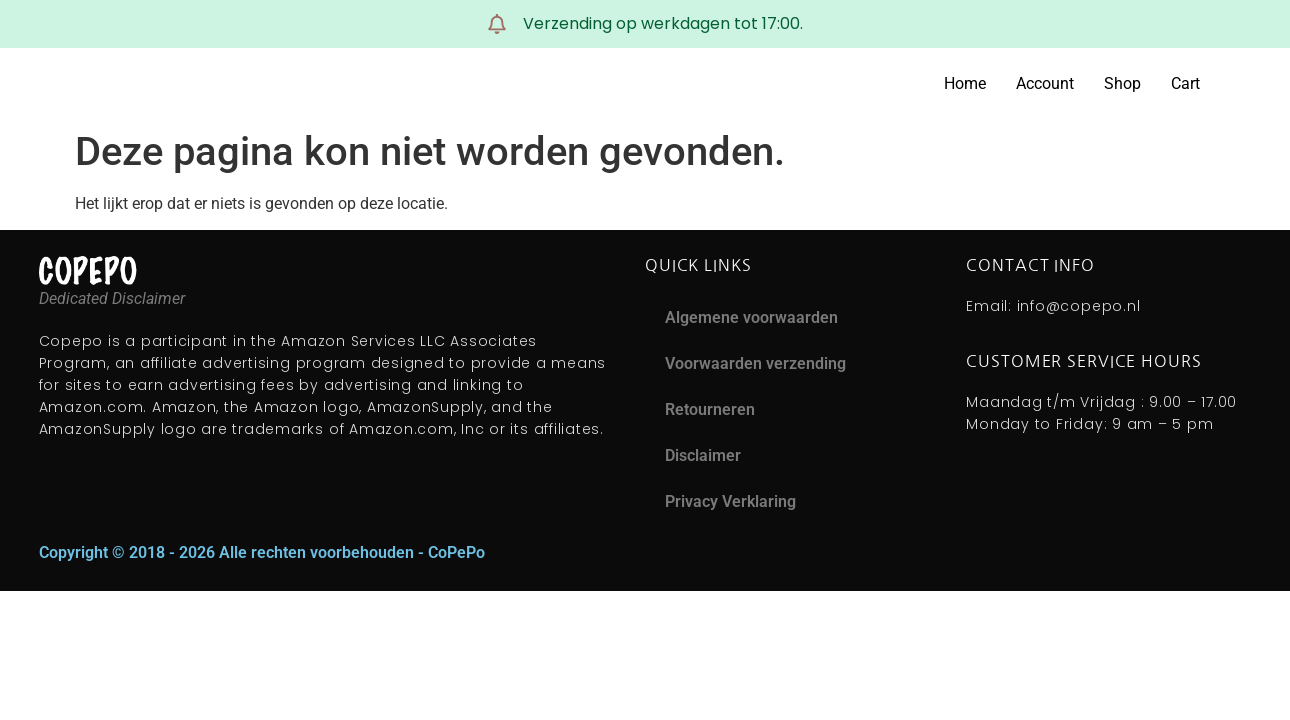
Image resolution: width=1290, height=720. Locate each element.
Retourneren (710, 409)
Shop (1122, 83)
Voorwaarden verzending (755, 363)
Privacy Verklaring (730, 501)
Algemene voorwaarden (751, 317)
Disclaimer (703, 455)
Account (1045, 83)
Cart (1185, 83)
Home (965, 83)
